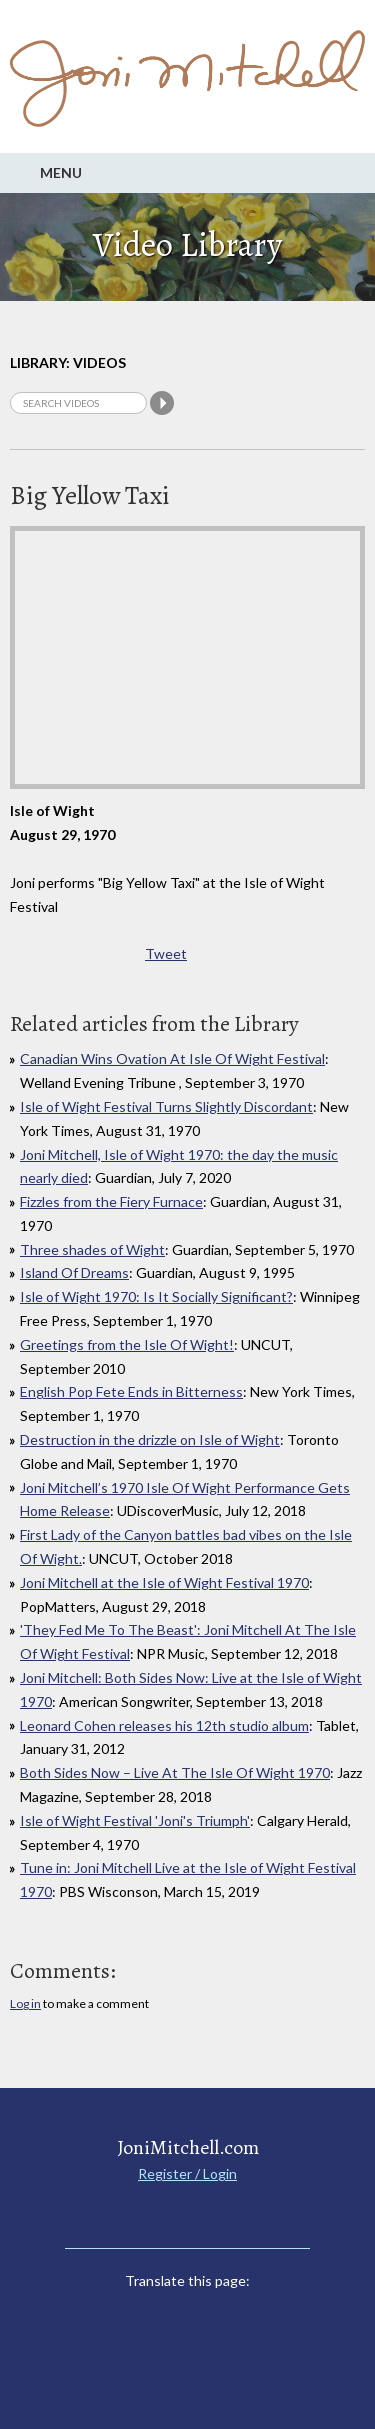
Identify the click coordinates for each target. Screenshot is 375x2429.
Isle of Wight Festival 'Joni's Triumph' (135, 1820)
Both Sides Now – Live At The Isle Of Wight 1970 (175, 1772)
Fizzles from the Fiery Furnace (111, 1201)
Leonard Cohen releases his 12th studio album (164, 1725)
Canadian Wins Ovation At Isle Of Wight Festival (172, 1058)
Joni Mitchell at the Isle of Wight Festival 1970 (164, 1582)
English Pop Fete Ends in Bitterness (131, 1391)
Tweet (166, 953)
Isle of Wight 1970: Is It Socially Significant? (156, 1296)
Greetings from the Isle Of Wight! (127, 1344)
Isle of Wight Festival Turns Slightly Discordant (166, 1106)
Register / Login (187, 2173)
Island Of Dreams (74, 1272)
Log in (25, 2003)
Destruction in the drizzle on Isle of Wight (150, 1439)
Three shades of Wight (92, 1249)
